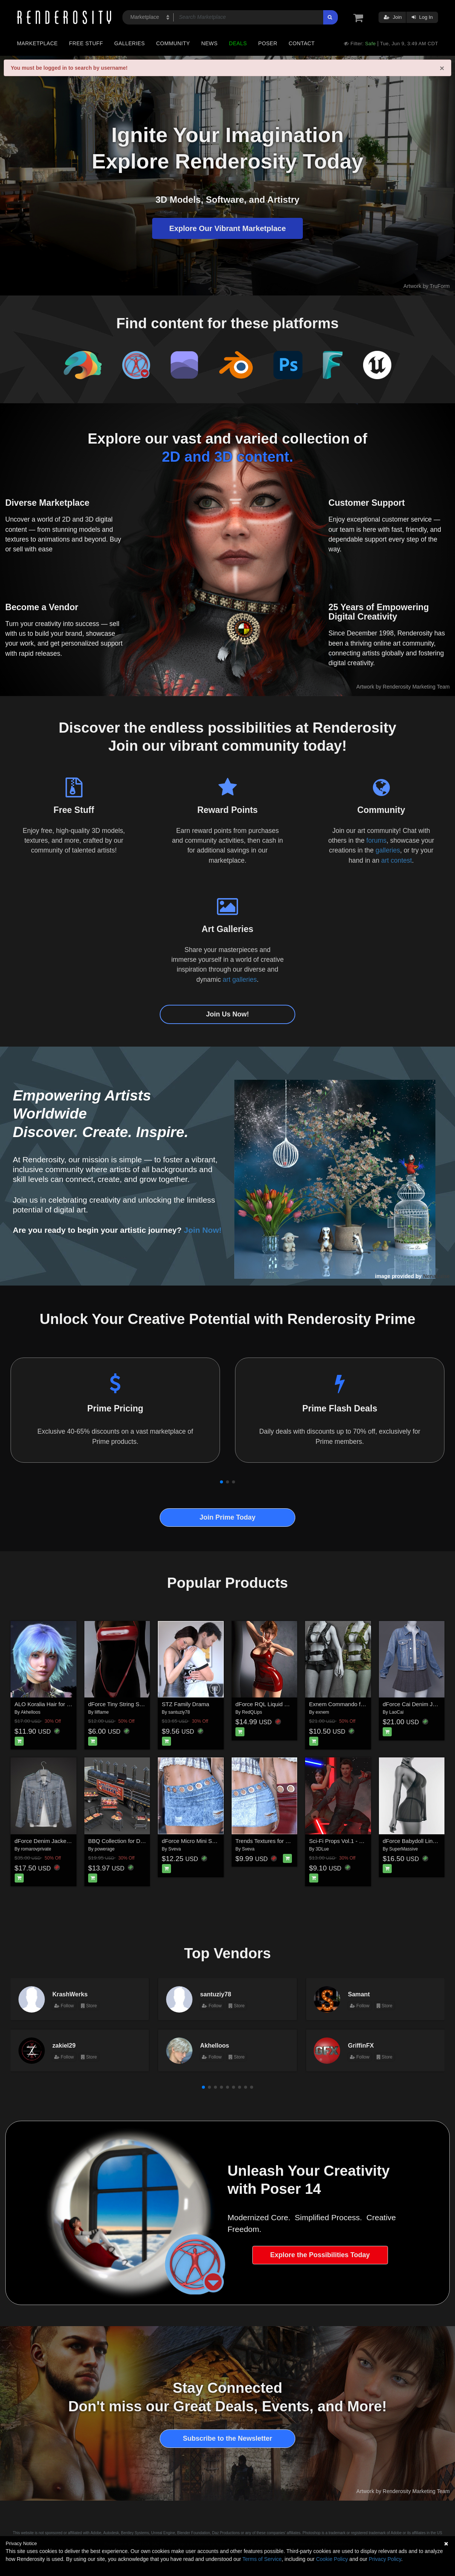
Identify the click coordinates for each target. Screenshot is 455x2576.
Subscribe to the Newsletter (227, 2438)
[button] (221, 1481)
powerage (105, 1849)
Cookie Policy (332, 2559)
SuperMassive (403, 1849)
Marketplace (37, 43)
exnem (322, 1712)
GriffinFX (361, 2045)
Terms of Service (262, 2559)
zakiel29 (64, 2045)
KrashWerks (70, 1994)
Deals (238, 43)
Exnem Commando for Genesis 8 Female (361, 1704)
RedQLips (252, 1712)
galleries (388, 850)
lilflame (101, 1712)
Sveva (174, 1849)
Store (89, 2005)
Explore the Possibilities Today (320, 2255)
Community (173, 43)
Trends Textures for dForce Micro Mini (282, 1841)
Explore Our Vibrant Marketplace (227, 228)
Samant (359, 1994)
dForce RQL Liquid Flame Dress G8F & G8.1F (293, 1704)
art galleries (240, 979)
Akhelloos (30, 1712)
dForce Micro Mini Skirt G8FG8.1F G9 (209, 1841)
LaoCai (396, 1712)
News (209, 43)
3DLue (322, 1849)
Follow (64, 2005)
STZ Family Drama (185, 1704)
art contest (396, 860)
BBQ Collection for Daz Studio (126, 1841)
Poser (267, 43)
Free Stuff (86, 43)
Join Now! (202, 1230)
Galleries (129, 43)
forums (376, 840)
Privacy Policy (385, 2559)
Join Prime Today (228, 1517)
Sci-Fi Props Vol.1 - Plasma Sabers (353, 1841)
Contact (302, 43)
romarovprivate (36, 1849)
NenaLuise (436, 1276)
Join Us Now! (227, 1014)
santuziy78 (179, 1712)
